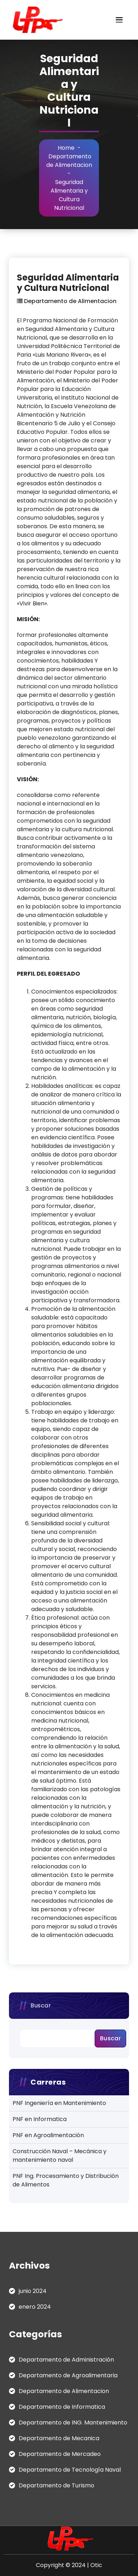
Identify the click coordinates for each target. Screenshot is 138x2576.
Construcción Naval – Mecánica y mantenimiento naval (59, 2155)
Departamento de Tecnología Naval (70, 2470)
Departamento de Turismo (56, 2485)
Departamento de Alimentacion (69, 160)
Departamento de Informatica (62, 2407)
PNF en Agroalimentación (48, 2135)
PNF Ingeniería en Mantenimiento (59, 2103)
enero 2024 (35, 2307)
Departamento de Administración (66, 2359)
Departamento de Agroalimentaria (68, 2375)
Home (66, 148)
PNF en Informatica (40, 2119)
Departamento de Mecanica (59, 2438)
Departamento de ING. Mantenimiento (73, 2422)
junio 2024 (33, 2291)
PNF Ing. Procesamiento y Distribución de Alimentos (66, 2180)
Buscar (40, 2005)
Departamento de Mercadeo (60, 2454)
